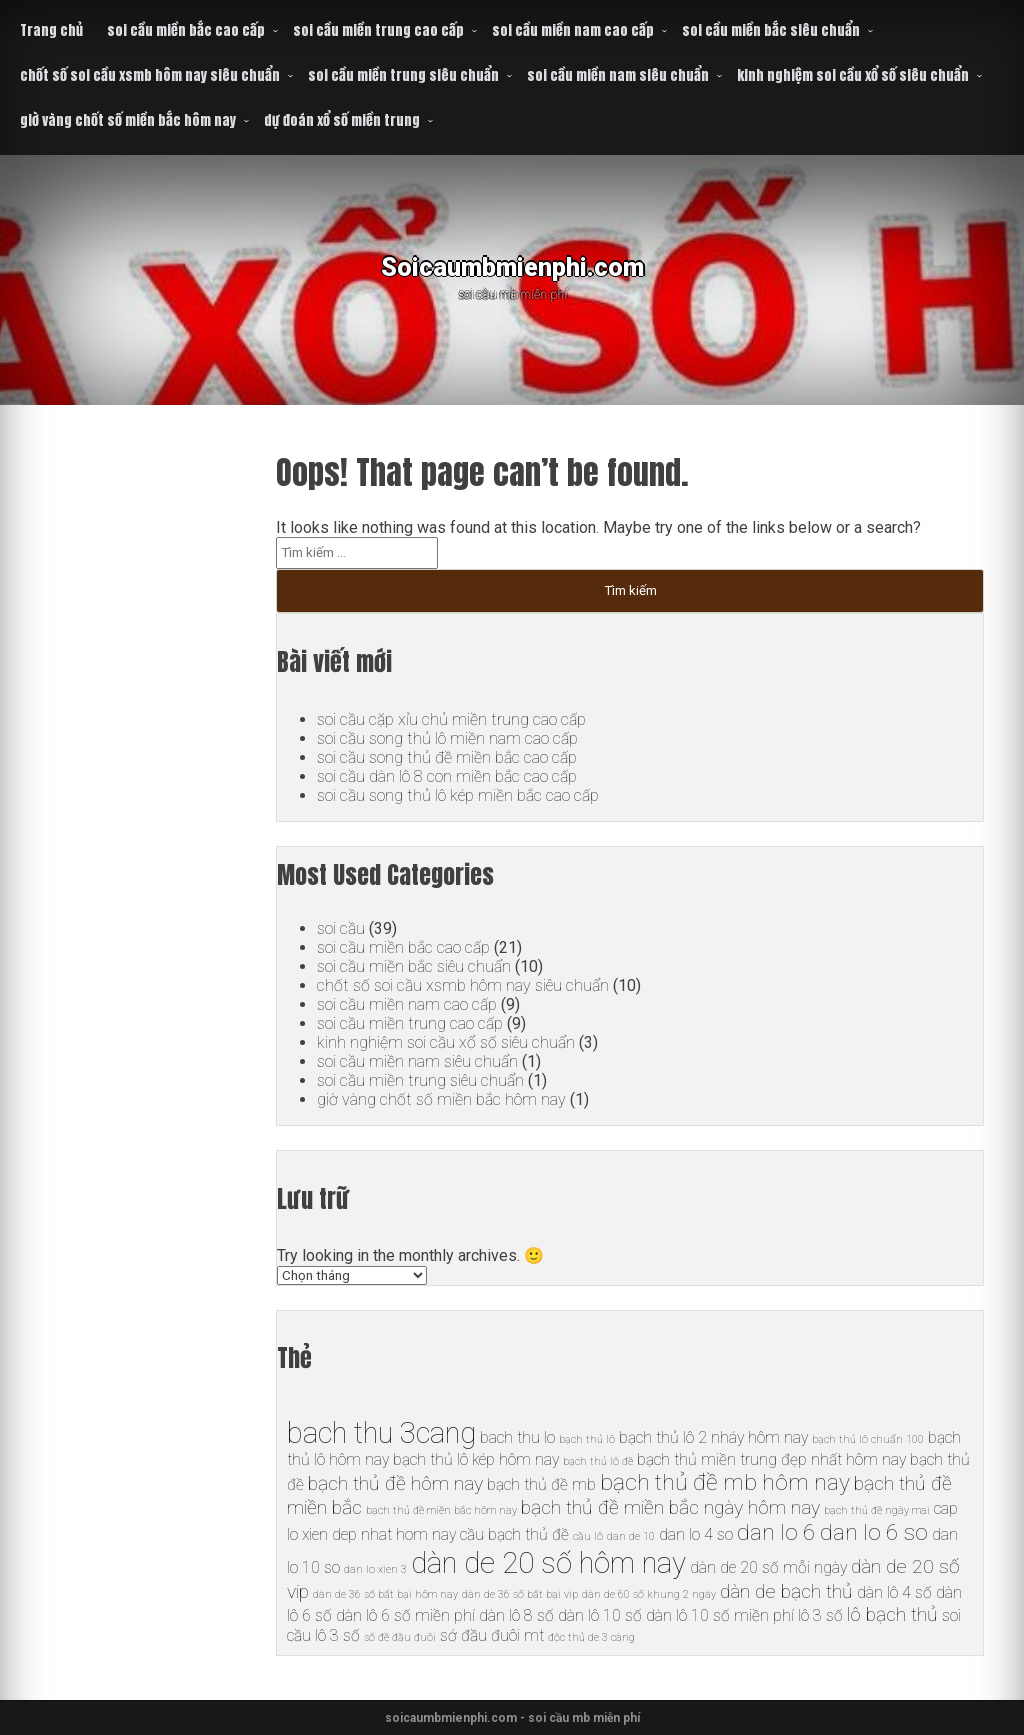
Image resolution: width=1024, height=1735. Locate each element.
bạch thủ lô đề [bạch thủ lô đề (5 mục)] (598, 1461)
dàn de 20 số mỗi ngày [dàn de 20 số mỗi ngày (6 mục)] (768, 1567)
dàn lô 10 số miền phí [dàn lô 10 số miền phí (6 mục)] (720, 1615)
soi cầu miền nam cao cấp (573, 30)
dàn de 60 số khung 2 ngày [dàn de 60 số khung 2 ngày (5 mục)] (649, 1594)
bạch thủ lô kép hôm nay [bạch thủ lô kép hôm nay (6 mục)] (476, 1459)
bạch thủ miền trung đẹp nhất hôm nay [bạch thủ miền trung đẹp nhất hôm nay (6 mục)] (771, 1459)
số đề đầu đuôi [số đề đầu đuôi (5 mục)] (400, 1637)
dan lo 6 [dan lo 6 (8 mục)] (776, 1532)
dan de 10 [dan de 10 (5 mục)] (631, 1536)
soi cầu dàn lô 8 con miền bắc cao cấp (447, 776)
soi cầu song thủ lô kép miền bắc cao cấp (457, 795)
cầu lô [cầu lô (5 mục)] (588, 1536)
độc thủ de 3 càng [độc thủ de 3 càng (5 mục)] (591, 1637)
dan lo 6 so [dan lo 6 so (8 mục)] (874, 1532)
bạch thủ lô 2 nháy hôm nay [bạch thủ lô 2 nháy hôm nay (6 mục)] (713, 1437)
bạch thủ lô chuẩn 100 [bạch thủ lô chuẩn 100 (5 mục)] (868, 1439)
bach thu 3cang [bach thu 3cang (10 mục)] (381, 1433)
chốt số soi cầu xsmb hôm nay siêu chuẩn (150, 75)
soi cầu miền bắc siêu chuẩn (771, 30)
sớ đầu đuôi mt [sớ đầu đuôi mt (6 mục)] (492, 1635)
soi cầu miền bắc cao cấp (186, 30)
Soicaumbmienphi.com (512, 264)
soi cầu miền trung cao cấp (378, 30)
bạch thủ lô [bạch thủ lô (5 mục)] (587, 1439)
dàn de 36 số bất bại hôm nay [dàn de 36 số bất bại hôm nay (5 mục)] (385, 1594)
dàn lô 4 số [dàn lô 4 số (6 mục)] (894, 1592)
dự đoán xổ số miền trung (342, 120)
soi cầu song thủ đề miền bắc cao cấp (446, 757)
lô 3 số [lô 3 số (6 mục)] (820, 1615)
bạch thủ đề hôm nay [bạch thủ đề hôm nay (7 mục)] (395, 1483)
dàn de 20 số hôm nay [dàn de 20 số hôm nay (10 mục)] (548, 1563)
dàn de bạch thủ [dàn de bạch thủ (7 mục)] (786, 1591)
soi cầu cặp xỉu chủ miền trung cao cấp (451, 719)
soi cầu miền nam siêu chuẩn (618, 75)
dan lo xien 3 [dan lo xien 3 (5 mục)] (375, 1569)
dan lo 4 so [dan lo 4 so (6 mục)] (696, 1534)
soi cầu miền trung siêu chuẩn (403, 75)
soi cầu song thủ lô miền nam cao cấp (447, 738)
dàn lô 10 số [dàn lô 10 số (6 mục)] (600, 1615)
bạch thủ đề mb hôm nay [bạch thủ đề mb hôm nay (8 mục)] (725, 1482)
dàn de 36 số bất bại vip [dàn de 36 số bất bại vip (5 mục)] (520, 1594)
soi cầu (341, 928)
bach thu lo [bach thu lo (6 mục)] (517, 1437)
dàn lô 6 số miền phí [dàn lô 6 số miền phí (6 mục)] (405, 1615)
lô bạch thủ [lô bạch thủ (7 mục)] (892, 1614)
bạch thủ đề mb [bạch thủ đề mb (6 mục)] (541, 1484)
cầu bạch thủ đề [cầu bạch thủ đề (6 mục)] (514, 1534)
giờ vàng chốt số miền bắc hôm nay (128, 120)
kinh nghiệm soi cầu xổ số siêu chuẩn (853, 75)
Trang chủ (51, 30)
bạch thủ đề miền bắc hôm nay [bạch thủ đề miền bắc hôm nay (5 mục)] (441, 1510)
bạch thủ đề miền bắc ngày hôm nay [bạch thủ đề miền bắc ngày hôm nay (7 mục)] (670, 1507)
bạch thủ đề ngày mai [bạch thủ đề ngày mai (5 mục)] (877, 1510)
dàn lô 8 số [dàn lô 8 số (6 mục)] (516, 1615)
